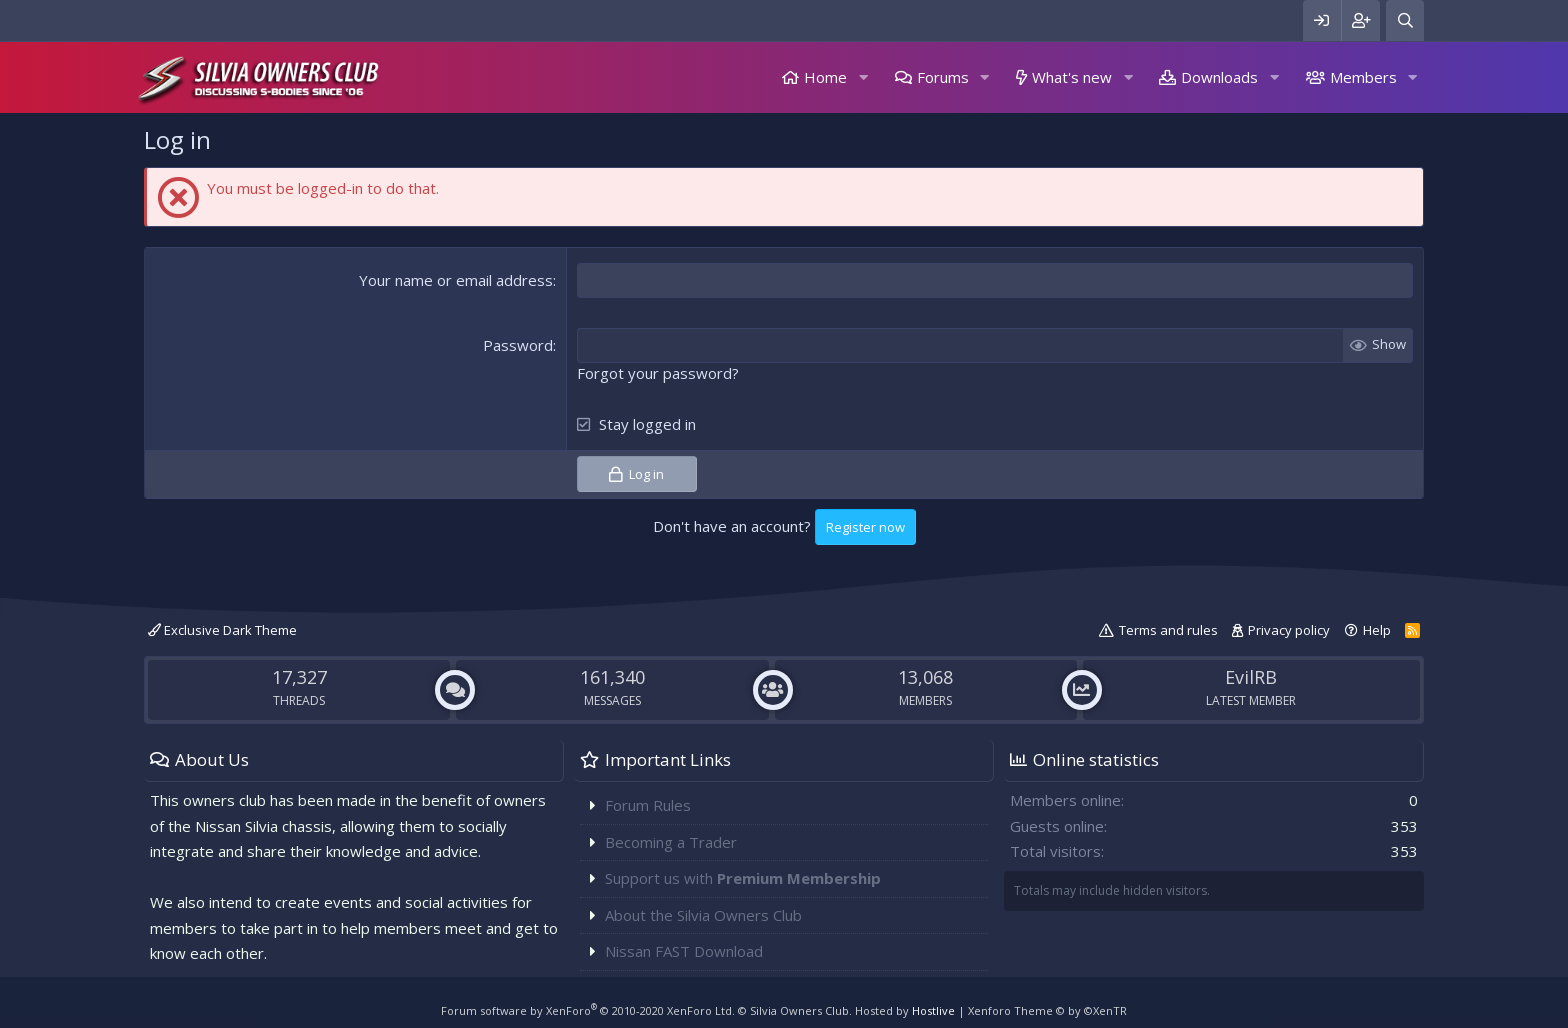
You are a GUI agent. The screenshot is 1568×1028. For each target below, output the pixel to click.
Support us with (743, 878)
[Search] (1405, 20)
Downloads (1219, 77)
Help (1377, 630)
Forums (943, 77)
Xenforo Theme (1047, 1010)
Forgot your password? (658, 373)
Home (825, 77)
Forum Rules (648, 805)
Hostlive (933, 1010)
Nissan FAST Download (684, 951)
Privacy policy (1289, 630)
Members (1363, 77)
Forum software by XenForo (588, 1010)
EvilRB (1251, 677)
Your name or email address (456, 280)
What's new (1072, 77)
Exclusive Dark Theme (222, 630)
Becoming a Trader (671, 842)
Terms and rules (1168, 630)
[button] (863, 77)
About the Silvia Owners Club (703, 915)
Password (518, 345)
